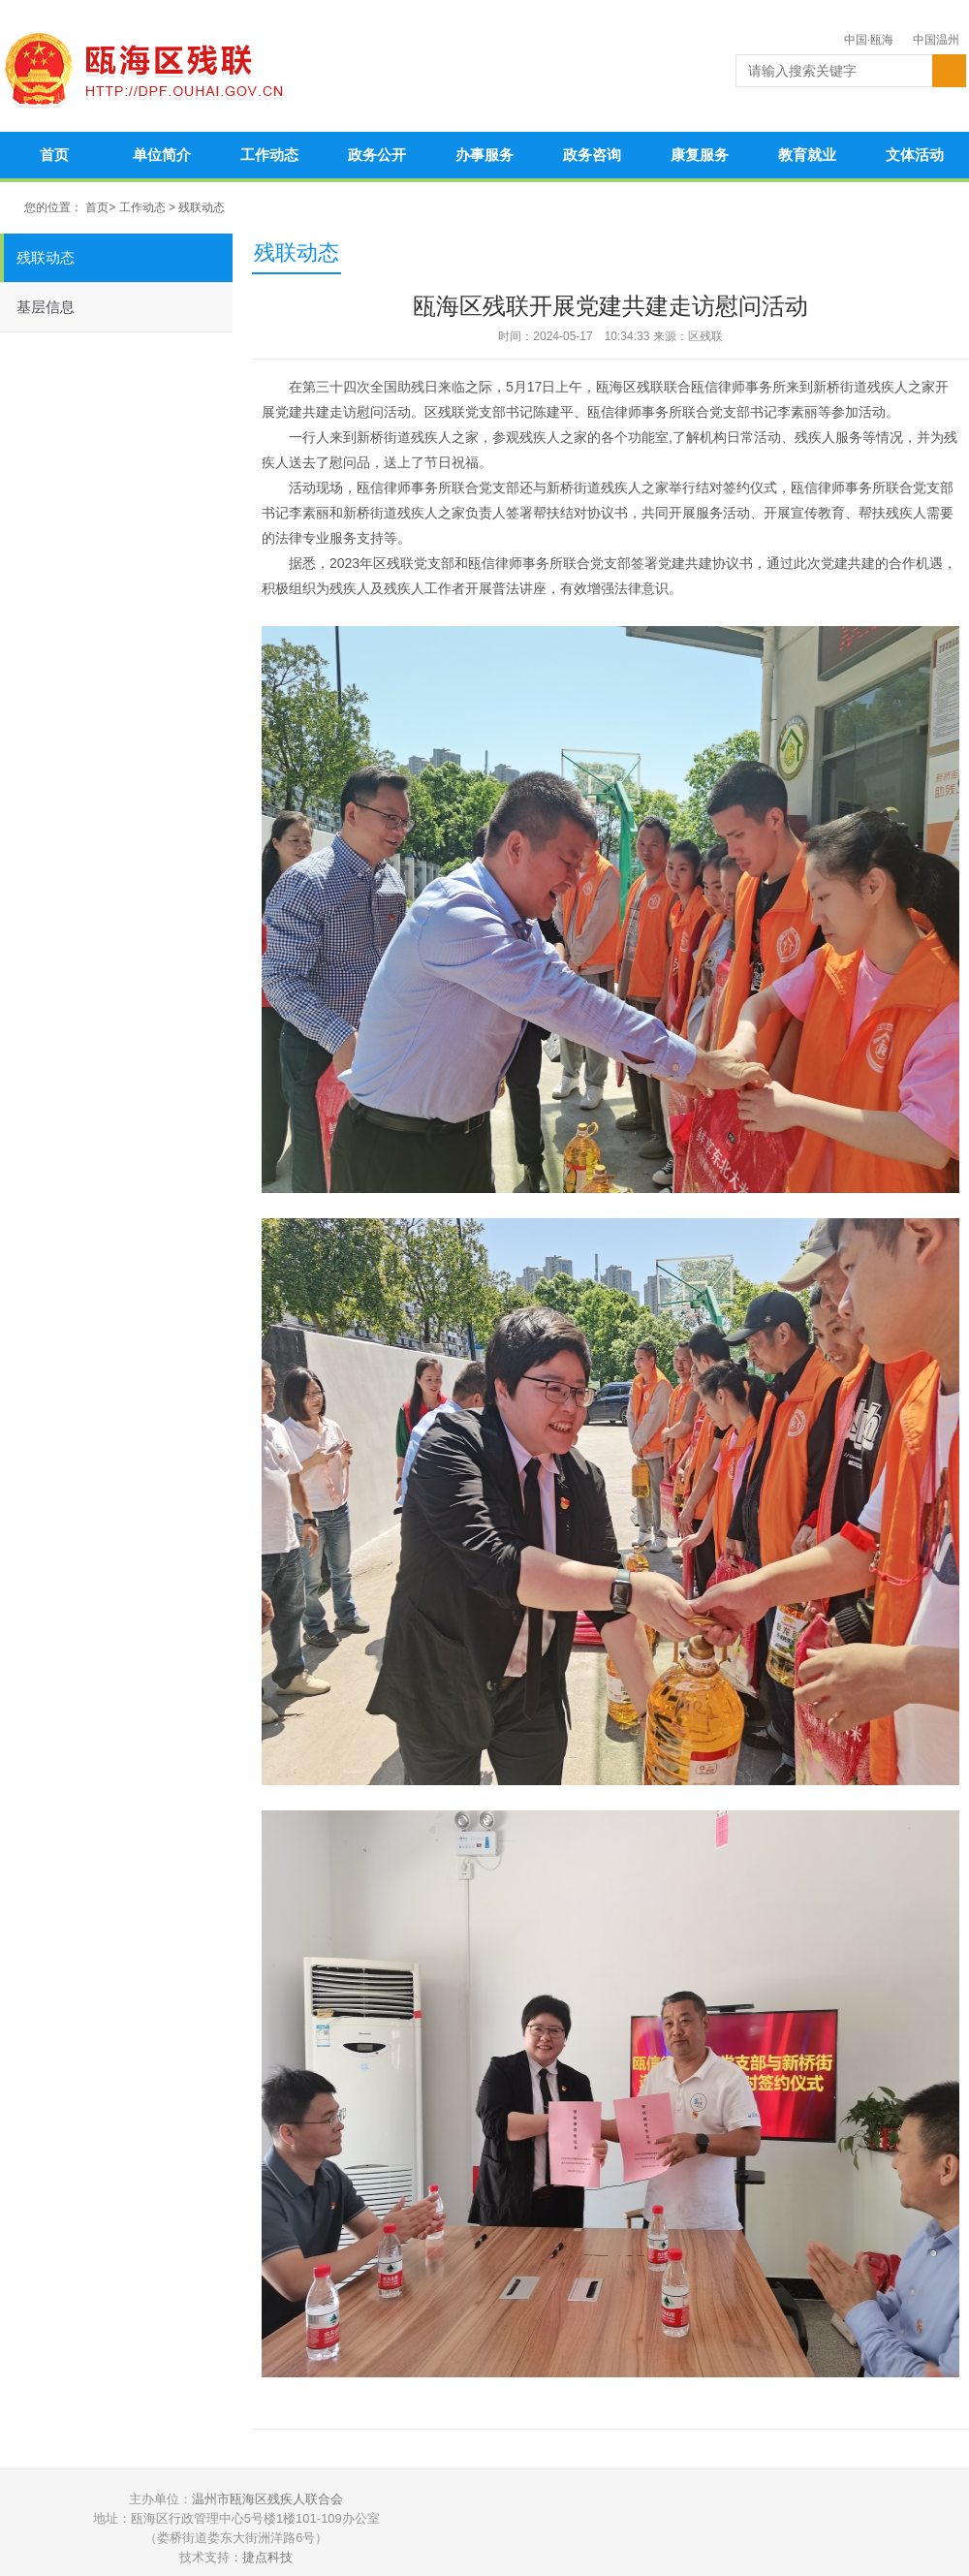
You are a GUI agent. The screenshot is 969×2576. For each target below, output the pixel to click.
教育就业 (807, 154)
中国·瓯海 (868, 40)
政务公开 (377, 154)
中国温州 (936, 40)
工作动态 (269, 154)
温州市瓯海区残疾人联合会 (267, 2499)
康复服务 (700, 154)
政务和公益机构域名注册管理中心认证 (708, 2528)
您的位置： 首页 (66, 207)
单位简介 (162, 154)
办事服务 (484, 154)
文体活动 (915, 154)
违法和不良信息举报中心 (854, 2528)
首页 (54, 154)
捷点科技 (267, 2557)
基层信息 (45, 306)
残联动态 (201, 207)
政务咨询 (592, 154)
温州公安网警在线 (563, 2528)
